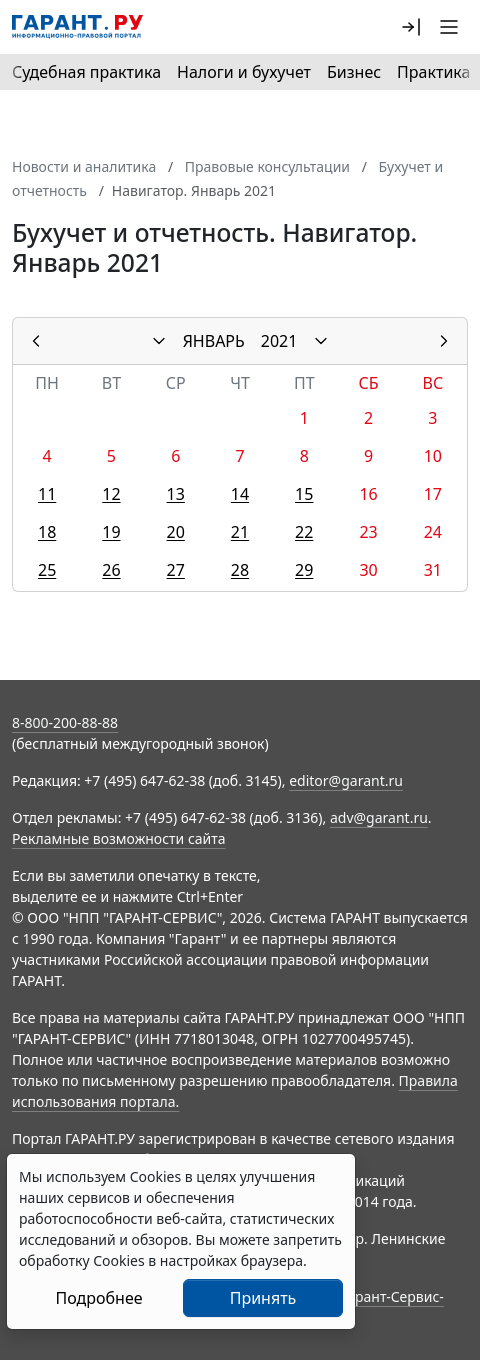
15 (304, 494)
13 (176, 494)
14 (240, 494)
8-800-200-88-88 (65, 722)
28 (240, 570)
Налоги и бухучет (244, 72)
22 (304, 532)
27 (176, 570)
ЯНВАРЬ (214, 341)
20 (176, 532)
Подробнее (98, 1298)
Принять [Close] (263, 1298)
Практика (433, 72)
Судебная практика (86, 72)
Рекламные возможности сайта (119, 838)
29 (304, 570)
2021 (279, 341)
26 (111, 570)
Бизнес (354, 72)
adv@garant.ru (379, 817)
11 (47, 494)
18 (47, 532)
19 (111, 532)
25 (47, 570)
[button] (411, 27)
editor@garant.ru (346, 780)
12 (111, 494)
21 (240, 532)
